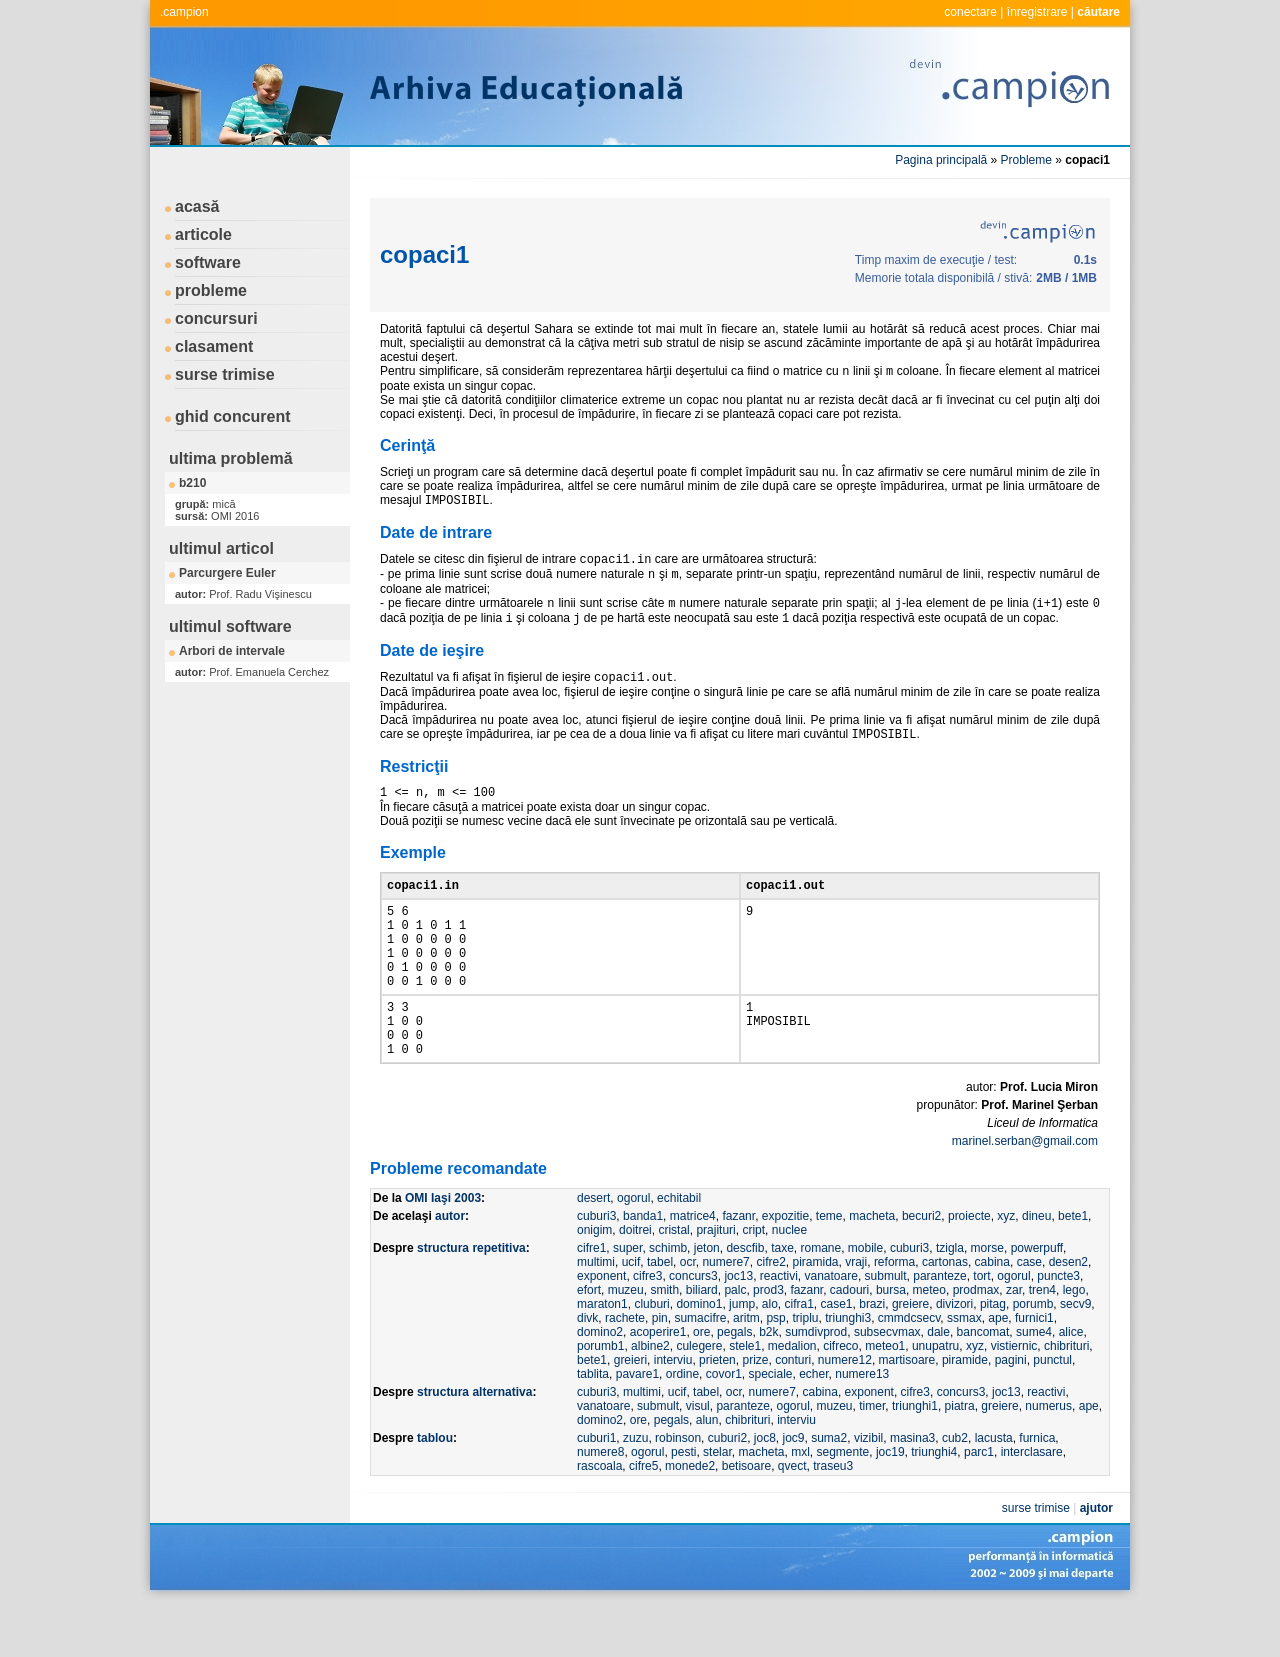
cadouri (849, 1342)
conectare (970, 12)
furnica (1037, 1490)
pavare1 (637, 1426)
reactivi (779, 1328)
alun (707, 1472)
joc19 (890, 1504)
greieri (630, 1412)
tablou (435, 1490)
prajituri (715, 1282)
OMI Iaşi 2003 (443, 1250)
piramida (815, 1314)
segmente (843, 1504)
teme (829, 1268)
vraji (856, 1314)
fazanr (738, 1268)
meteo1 (885, 1398)
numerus (1048, 1458)
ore (701, 1384)
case (1029, 1314)
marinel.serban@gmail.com (1025, 1193)
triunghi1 (915, 1458)
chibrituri (1066, 1398)
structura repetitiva (471, 1300)
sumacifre (700, 1370)
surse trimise (225, 374)
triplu (805, 1370)
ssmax (964, 1370)
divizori (954, 1356)
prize (755, 1412)
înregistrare (1037, 12)
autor (450, 1268)
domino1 (699, 1356)
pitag (993, 1356)
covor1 (724, 1426)
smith (664, 1342)
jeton (707, 1300)
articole (203, 234)
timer (872, 1458)
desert (593, 1250)
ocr (688, 1314)
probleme (211, 290)
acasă (197, 206)
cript (753, 1282)
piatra (960, 1458)
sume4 (1034, 1384)
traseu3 (833, 1518)
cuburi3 (596, 1268)
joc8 (765, 1490)
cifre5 (643, 1518)
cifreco (840, 1398)
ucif (631, 1314)
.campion (184, 12)
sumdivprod (816, 1384)
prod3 (768, 1342)
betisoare (746, 1518)
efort (589, 1342)
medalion (792, 1398)
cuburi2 (727, 1490)
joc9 (793, 1490)
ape (998, 1370)
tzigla (950, 1300)
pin (660, 1370)
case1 (837, 1356)
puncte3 (1058, 1328)
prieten (717, 1412)
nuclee (789, 1282)
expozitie (785, 1268)
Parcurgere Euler (227, 573)
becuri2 (921, 1268)
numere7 (725, 1314)
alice (1071, 1384)
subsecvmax (887, 1384)
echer (813, 1426)
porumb (1033, 1356)
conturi (793, 1412)
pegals (734, 1384)
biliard (702, 1342)
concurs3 (693, 1328)
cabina (992, 1314)
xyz (1006, 1268)
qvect (792, 1518)
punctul (1052, 1412)
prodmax (976, 1342)
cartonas (945, 1314)
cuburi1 (596, 1490)
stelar (717, 1504)
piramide (965, 1412)
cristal (673, 1282)
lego (1074, 1342)
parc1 (979, 1504)
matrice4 (693, 1268)
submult (886, 1328)
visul (698, 1458)
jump (742, 1356)
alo (770, 1356)
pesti (683, 1504)
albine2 (650, 1398)
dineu (1036, 1268)
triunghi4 (934, 1504)
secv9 (1075, 1356)
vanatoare (831, 1328)
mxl (800, 1504)
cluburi (651, 1356)
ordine (682, 1426)
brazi (872, 1356)
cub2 (955, 1490)
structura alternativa (474, 1444)
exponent (601, 1328)
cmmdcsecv (909, 1370)
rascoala (599, 1518)
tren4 (1042, 1342)
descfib (745, 1300)
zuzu (635, 1490)
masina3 (912, 1490)
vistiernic (1014, 1398)
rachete (625, 1370)
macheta (872, 1268)
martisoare (907, 1412)
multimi (596, 1314)
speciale (770, 1426)
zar (1014, 1342)
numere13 (862, 1426)
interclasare (1032, 1504)
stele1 (745, 1398)
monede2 (690, 1518)
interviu (673, 1412)
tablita (593, 1426)
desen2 (1068, 1314)
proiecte (969, 1268)
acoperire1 (658, 1384)
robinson (678, 1490)
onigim (594, 1282)
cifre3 (647, 1328)
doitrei (635, 1282)
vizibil (868, 1490)
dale (938, 1384)
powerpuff (1037, 1300)
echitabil (679, 1250)
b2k (768, 1384)
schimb (668, 1300)
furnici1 (1034, 1370)
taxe (782, 1300)
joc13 (738, 1328)
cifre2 (770, 1314)
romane (821, 1300)
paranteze (939, 1328)
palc (735, 1342)
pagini (1011, 1412)
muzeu (626, 1342)
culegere (699, 1398)
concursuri (216, 318)
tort (981, 1328)
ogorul (633, 1250)
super (627, 1300)
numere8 (600, 1504)
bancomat (983, 1384)
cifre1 (591, 1300)
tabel (660, 1314)
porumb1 (600, 1398)
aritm (746, 1370)
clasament (214, 346)
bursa (891, 1342)
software (208, 262)
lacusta (994, 1490)
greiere (910, 1356)
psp (775, 1370)
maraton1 (602, 1356)
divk (587, 1370)
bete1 (1073, 1268)
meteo (929, 1342)
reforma (894, 1314)
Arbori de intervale (232, 651)
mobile (865, 1300)
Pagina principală (941, 160)
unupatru (935, 1398)
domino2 (600, 1384)
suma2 (829, 1490)
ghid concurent (233, 416)
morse (987, 1300)
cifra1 (798, 1356)
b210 (192, 483)
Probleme (1026, 160)
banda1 (643, 1268)
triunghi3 (848, 1370)
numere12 (845, 1412)
